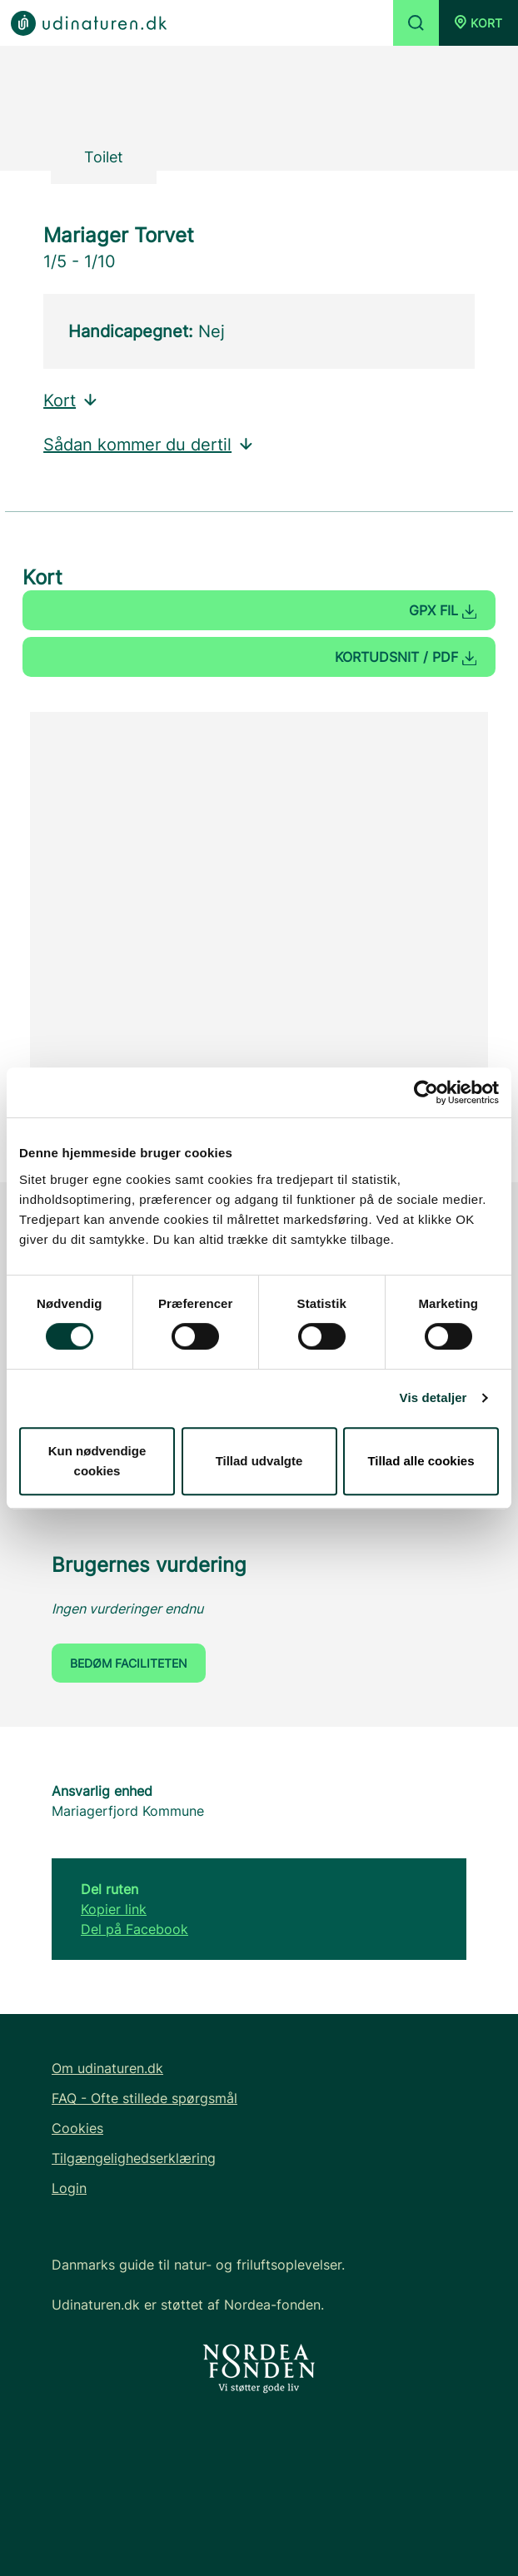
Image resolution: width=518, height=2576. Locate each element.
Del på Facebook (134, 1929)
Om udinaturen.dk (107, 2068)
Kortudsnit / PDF (405, 657)
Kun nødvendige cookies (97, 1461)
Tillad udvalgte (259, 1461)
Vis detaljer (433, 1397)
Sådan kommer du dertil (149, 445)
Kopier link (114, 1909)
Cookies (77, 2128)
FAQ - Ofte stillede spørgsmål (144, 2098)
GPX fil (442, 610)
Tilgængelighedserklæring (134, 2158)
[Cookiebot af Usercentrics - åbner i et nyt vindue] (426, 1092)
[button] (478, 23)
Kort (71, 400)
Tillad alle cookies (420, 1461)
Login (69, 2188)
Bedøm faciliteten (128, 1663)
